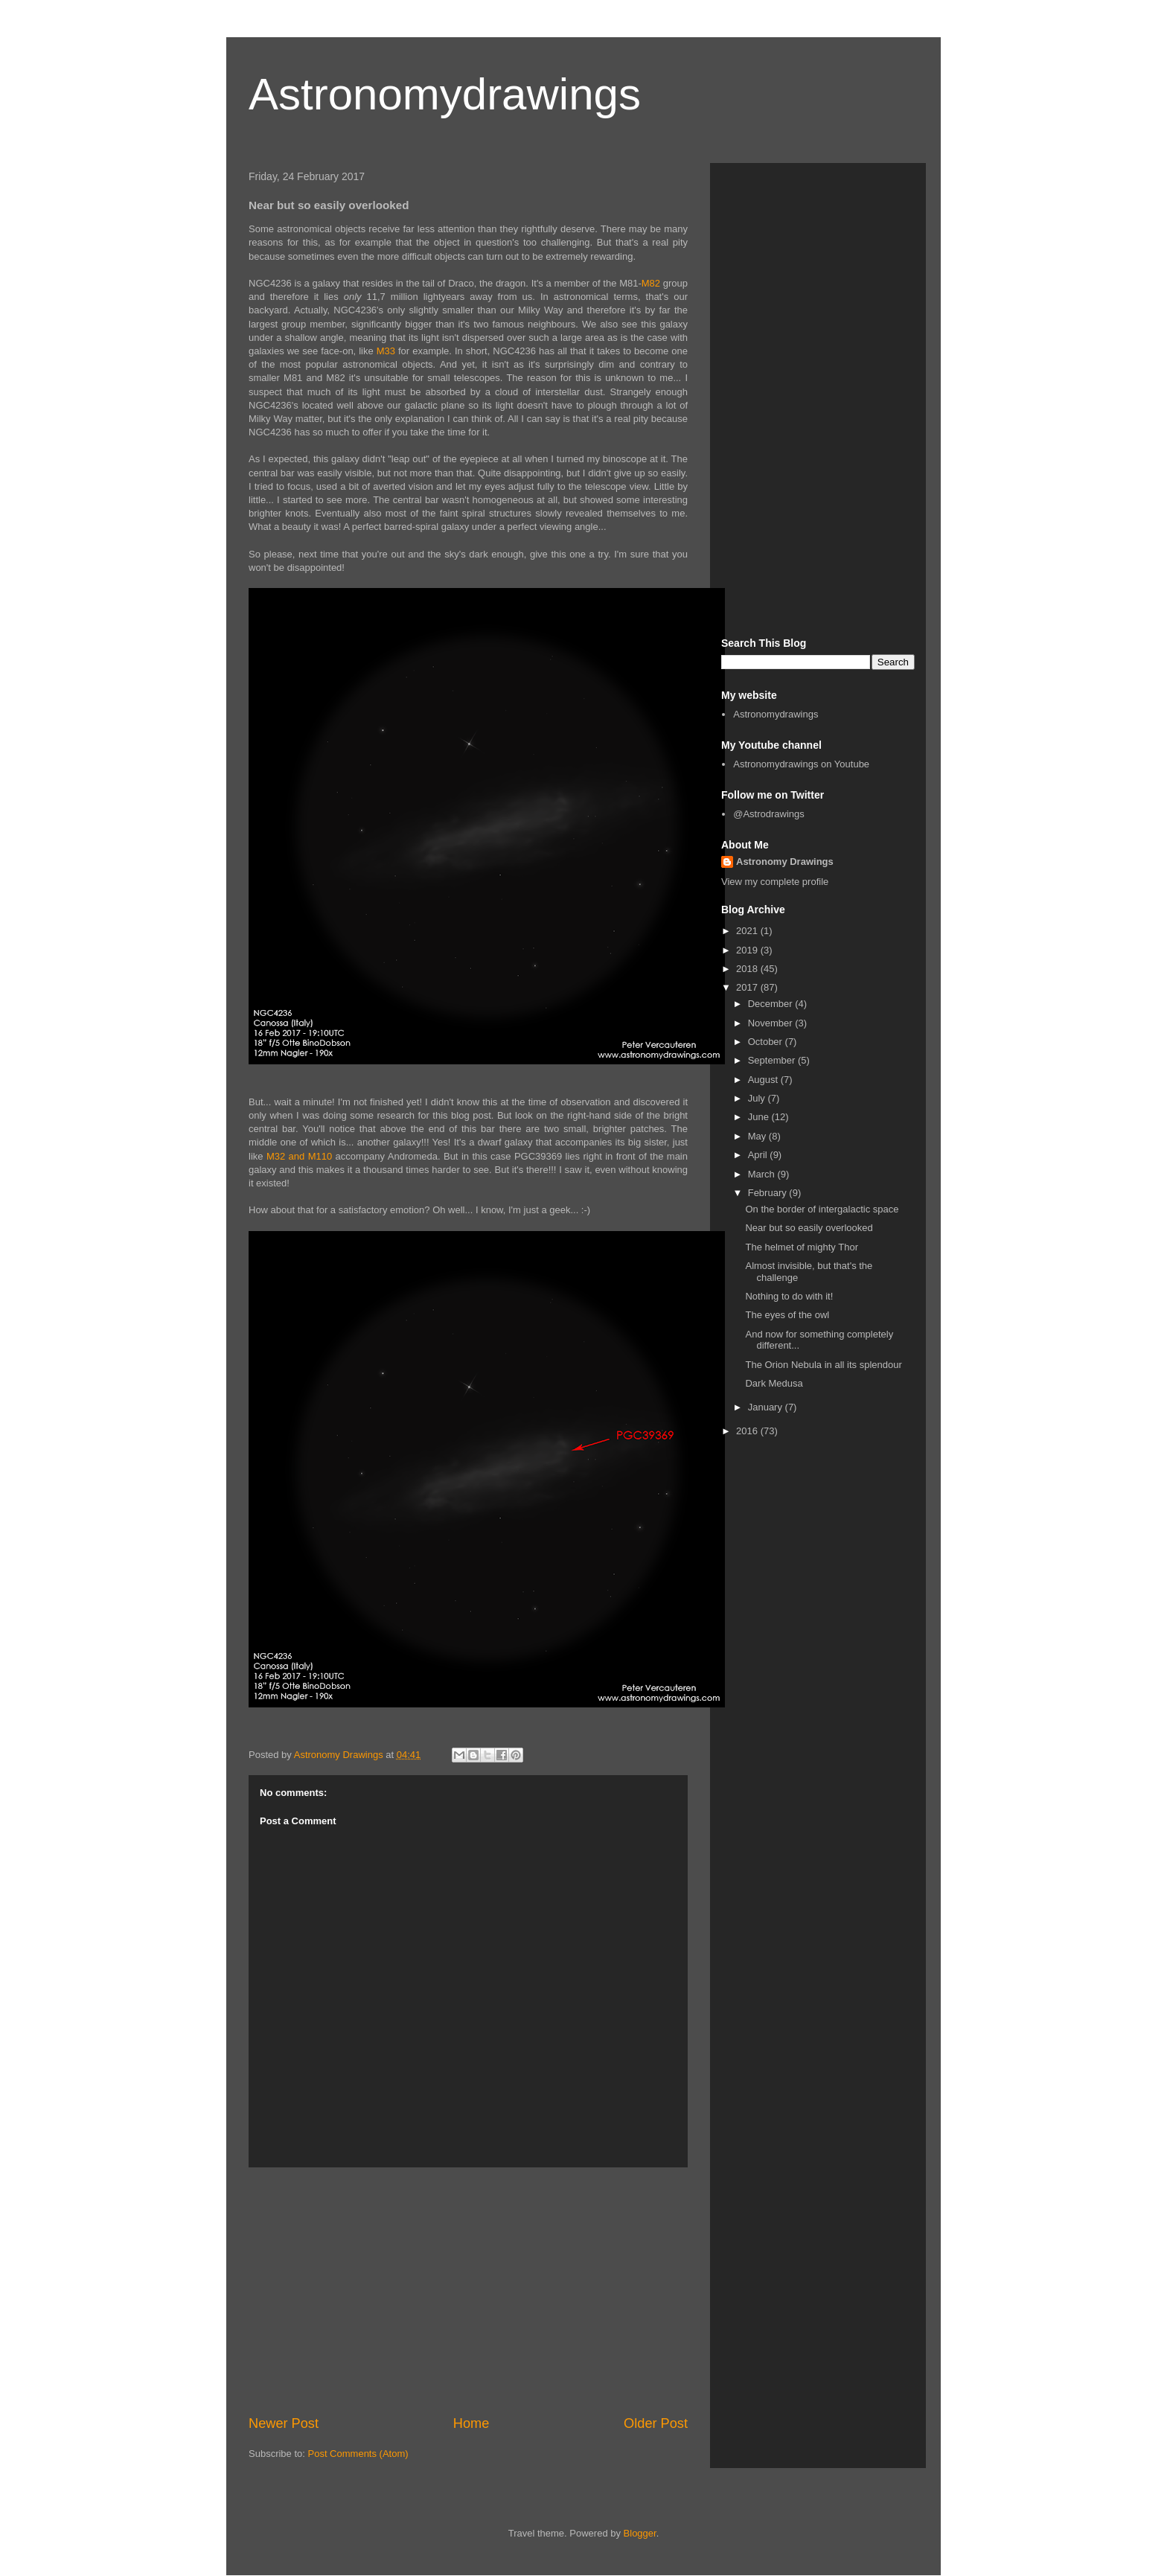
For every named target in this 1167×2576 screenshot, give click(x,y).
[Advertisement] (468, 2291)
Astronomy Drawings (785, 861)
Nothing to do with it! (789, 1296)
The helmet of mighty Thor (801, 1247)
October (766, 1041)
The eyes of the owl (787, 1314)
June (760, 1116)
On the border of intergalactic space (821, 1209)
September (773, 1060)
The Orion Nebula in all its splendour (823, 1364)
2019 (748, 950)
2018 (748, 968)
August (764, 1079)
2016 (748, 1430)
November (772, 1023)
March (763, 1174)
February (769, 1192)
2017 (748, 987)
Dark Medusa (773, 1383)
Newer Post (284, 2423)
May (758, 1136)
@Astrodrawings (769, 813)
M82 (651, 283)
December (772, 1003)
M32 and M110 (299, 1156)
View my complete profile (774, 881)
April (759, 1154)
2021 (748, 930)
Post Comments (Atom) (358, 2453)
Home (471, 2423)
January (766, 1407)
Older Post (656, 2423)
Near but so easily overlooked (808, 1227)
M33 (386, 351)
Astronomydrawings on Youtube (801, 764)
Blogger (640, 2533)
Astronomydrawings (445, 94)
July (758, 1098)
